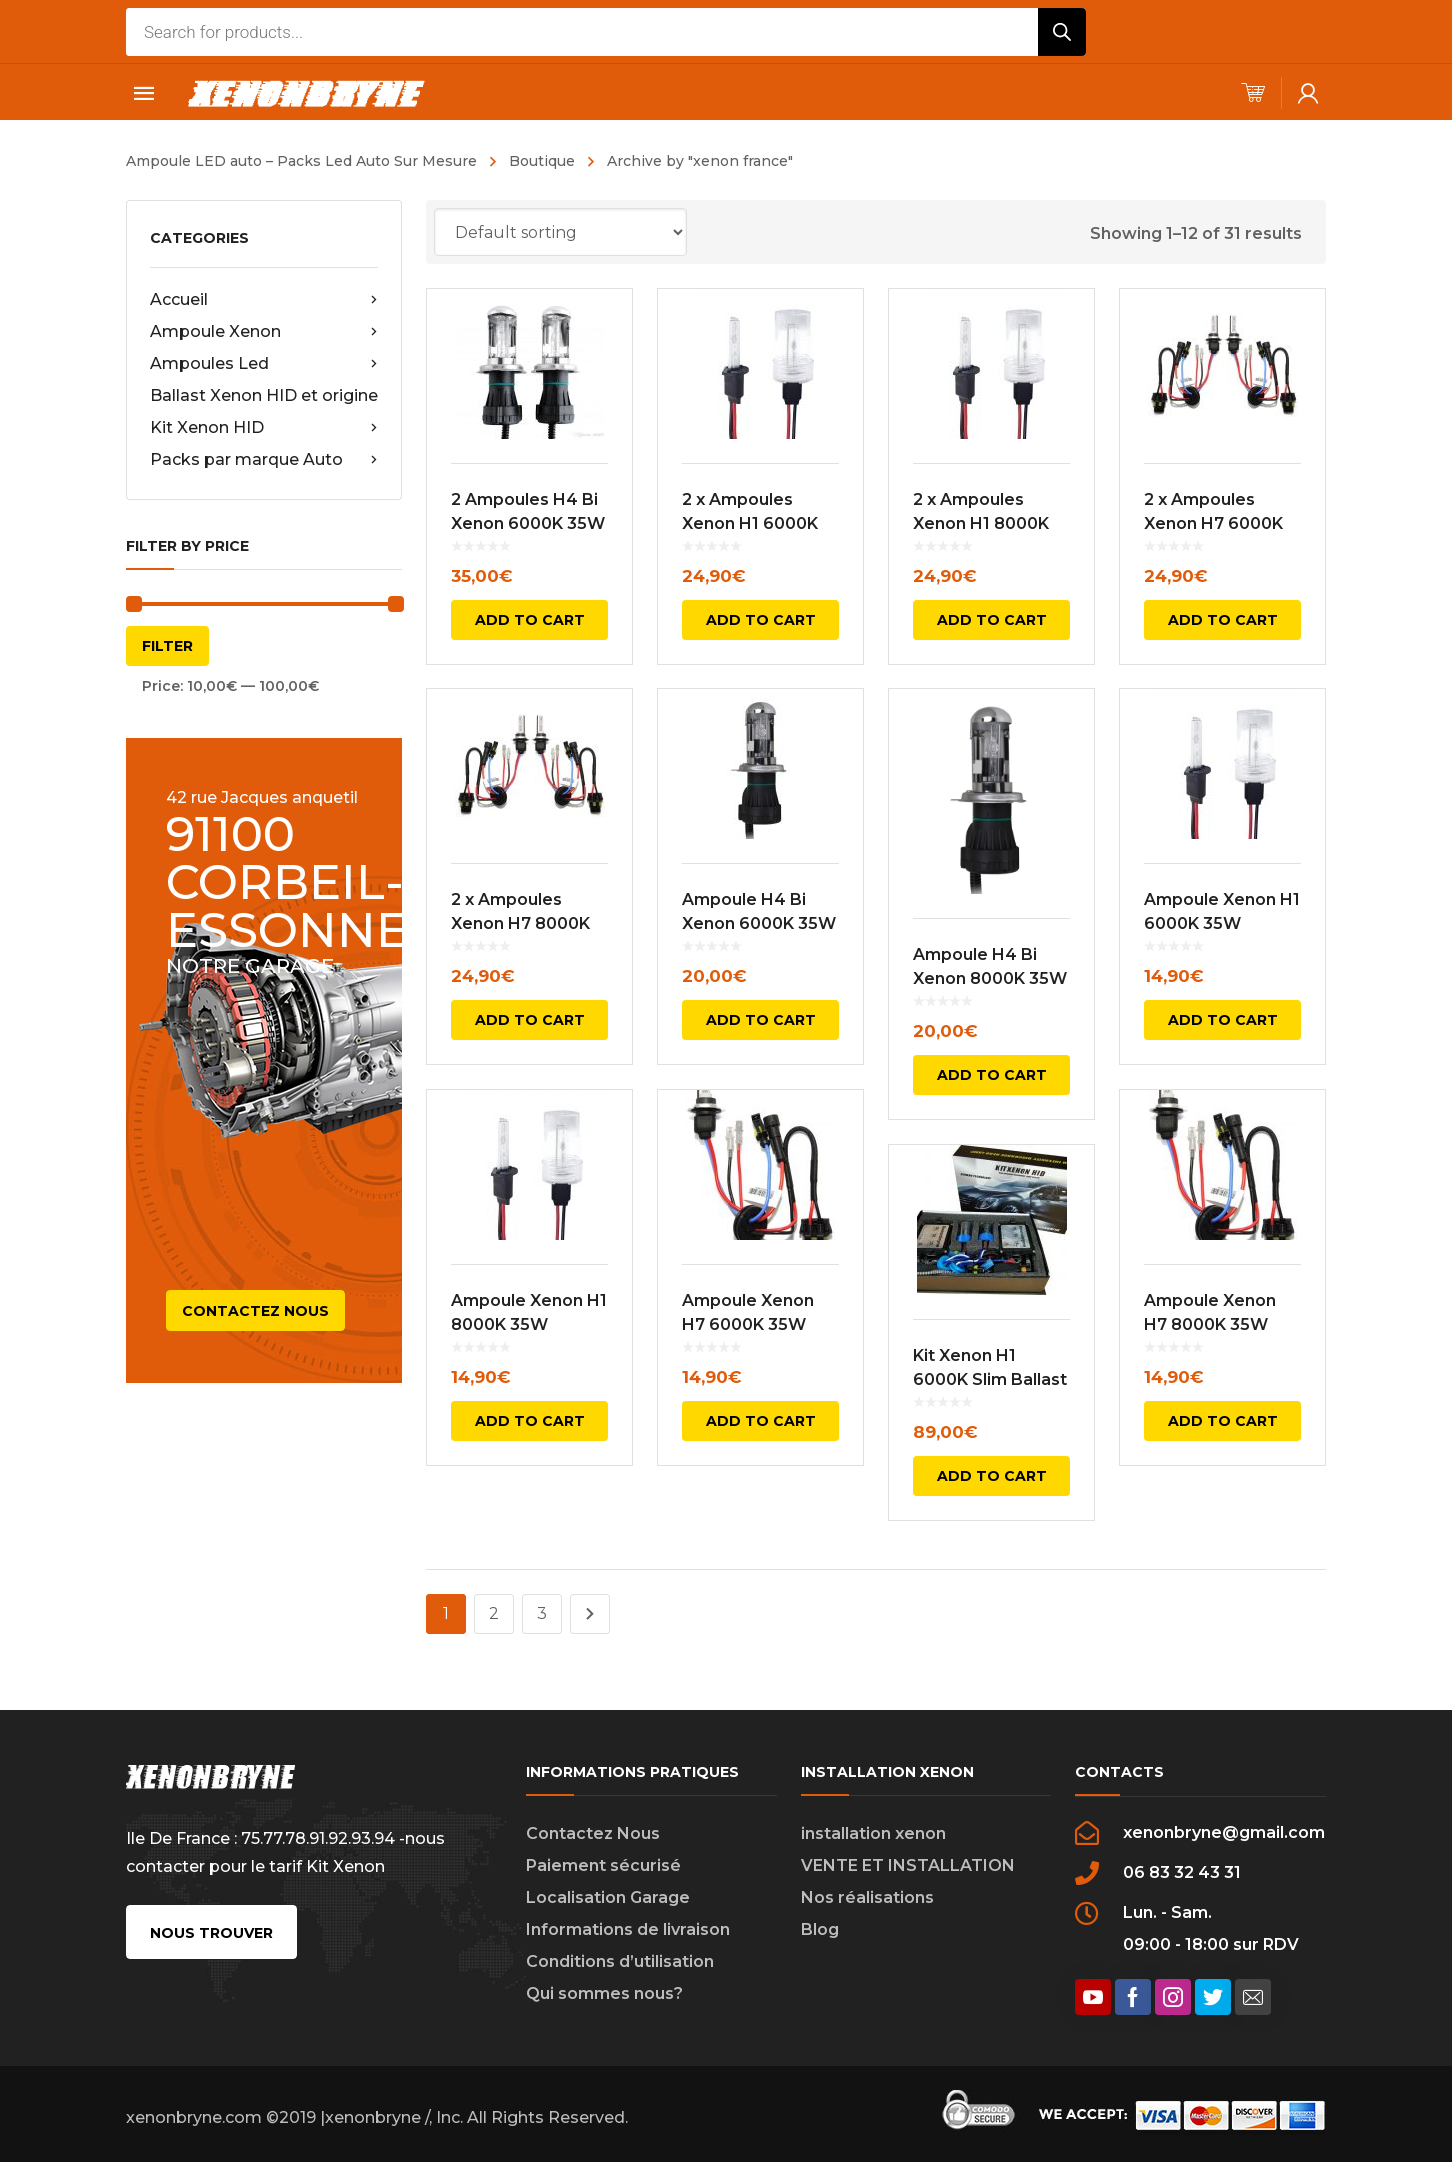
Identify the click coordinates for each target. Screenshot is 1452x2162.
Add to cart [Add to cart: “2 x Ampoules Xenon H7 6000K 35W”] (1223, 620)
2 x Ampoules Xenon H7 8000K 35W (520, 923)
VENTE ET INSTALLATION (908, 1865)
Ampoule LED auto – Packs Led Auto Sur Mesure (301, 161)
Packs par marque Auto (264, 460)
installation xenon (873, 1833)
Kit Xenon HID (264, 428)
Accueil (264, 300)
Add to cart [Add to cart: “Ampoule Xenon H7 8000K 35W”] (1223, 1421)
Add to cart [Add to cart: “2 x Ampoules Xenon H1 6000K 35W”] (761, 620)
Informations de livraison (628, 1929)
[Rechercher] (1062, 32)
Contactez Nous (593, 1833)
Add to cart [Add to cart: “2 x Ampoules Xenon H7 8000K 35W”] (530, 1020)
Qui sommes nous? (604, 1993)
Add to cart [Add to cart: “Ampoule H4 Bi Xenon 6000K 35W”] (761, 1020)
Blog (820, 1929)
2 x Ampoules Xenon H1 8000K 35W (981, 523)
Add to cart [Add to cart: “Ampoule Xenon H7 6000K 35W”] (761, 1421)
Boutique (542, 161)
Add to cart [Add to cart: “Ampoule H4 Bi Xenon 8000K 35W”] (992, 1075)
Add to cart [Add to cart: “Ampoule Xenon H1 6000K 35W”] (1223, 1020)
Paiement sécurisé (603, 1865)
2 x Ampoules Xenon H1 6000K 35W (750, 523)
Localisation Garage (608, 1897)
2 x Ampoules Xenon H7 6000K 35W (1213, 523)
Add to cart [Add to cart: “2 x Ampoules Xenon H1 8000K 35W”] (992, 620)
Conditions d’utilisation (620, 1961)
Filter (167, 646)
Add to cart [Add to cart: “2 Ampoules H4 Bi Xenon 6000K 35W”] (530, 620)
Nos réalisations (867, 1897)
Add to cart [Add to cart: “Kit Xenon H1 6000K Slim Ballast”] (992, 1476)
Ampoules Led (264, 364)
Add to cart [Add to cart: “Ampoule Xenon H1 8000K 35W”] (530, 1421)
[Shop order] (560, 232)
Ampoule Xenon (264, 332)
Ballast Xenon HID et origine (264, 395)
